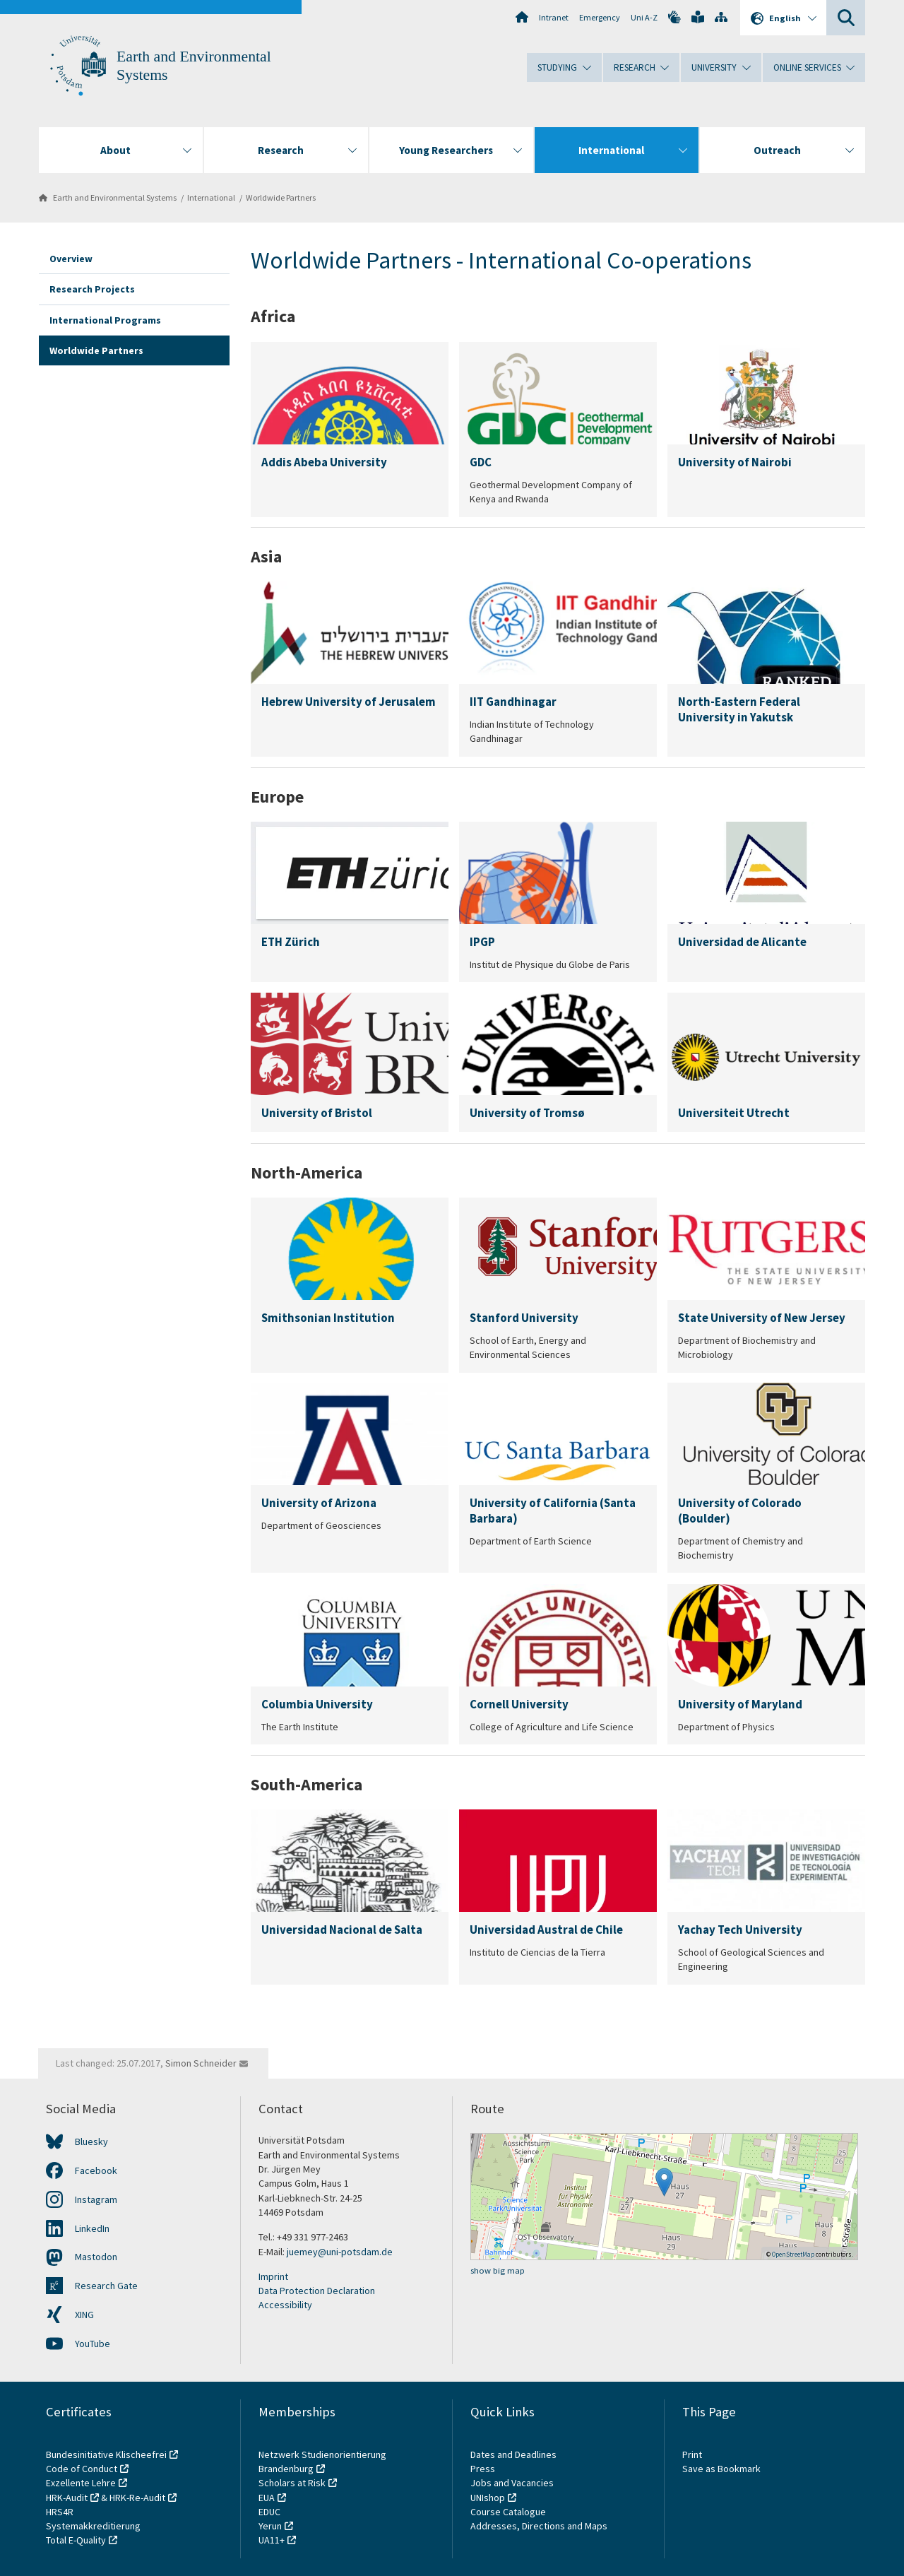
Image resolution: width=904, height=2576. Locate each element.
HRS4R (59, 2511)
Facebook (96, 2170)
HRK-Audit (67, 2497)
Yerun (270, 2525)
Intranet (554, 17)
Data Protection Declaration (316, 2290)
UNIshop (487, 2497)
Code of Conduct (81, 2468)
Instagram (96, 2199)
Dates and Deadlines (513, 2454)
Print (692, 2454)
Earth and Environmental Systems (115, 197)
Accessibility (285, 2304)
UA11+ (271, 2540)
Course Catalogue (508, 2511)
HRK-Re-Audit (137, 2497)
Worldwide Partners (281, 197)
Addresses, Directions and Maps (538, 2525)
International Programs (105, 320)
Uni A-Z (644, 17)
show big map (497, 2270)
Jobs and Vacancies (512, 2482)
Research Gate (106, 2285)
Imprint (273, 2276)
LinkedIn (92, 2228)
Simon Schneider (201, 2063)
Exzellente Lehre (81, 2482)
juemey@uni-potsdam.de (340, 2251)
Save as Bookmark (721, 2468)
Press (482, 2468)
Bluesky (91, 2141)
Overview (71, 258)
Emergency (599, 17)
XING (84, 2314)
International (211, 197)
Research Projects (92, 289)
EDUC (269, 2511)
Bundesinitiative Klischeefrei (106, 2454)
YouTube (92, 2343)
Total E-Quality (76, 2540)
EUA (266, 2497)
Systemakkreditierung (93, 2525)
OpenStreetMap (793, 2254)
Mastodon (96, 2256)
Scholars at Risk (292, 2482)
